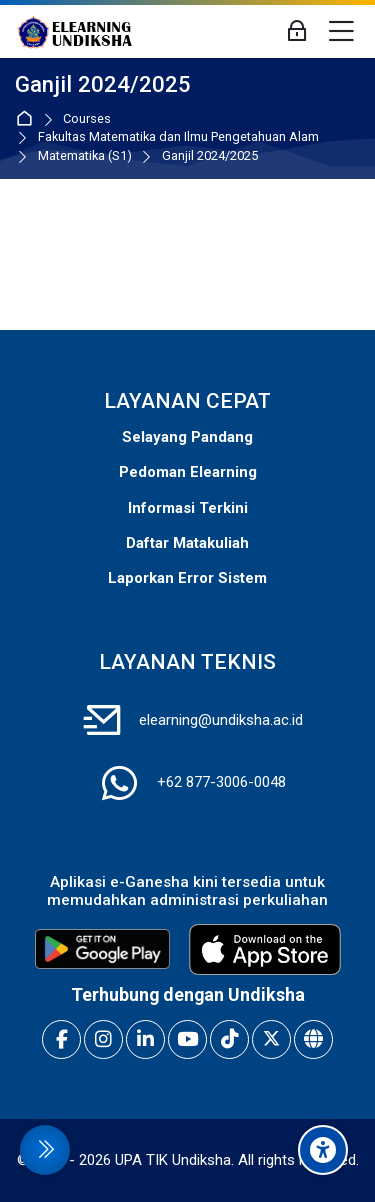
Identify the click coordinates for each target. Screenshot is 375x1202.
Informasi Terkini (188, 508)
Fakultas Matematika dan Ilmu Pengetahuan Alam (178, 137)
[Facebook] (61, 1039)
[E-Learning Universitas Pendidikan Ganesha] (74, 32)
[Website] (313, 1039)
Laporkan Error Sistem (187, 578)
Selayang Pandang (187, 437)
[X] (271, 1039)
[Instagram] (103, 1039)
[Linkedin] (145, 1039)
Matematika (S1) (85, 156)
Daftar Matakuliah (187, 543)
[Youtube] (187, 1039)
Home (28, 119)
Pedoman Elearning (188, 472)
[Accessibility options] (323, 1150)
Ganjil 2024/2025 (210, 156)
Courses (87, 119)
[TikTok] (229, 1039)
